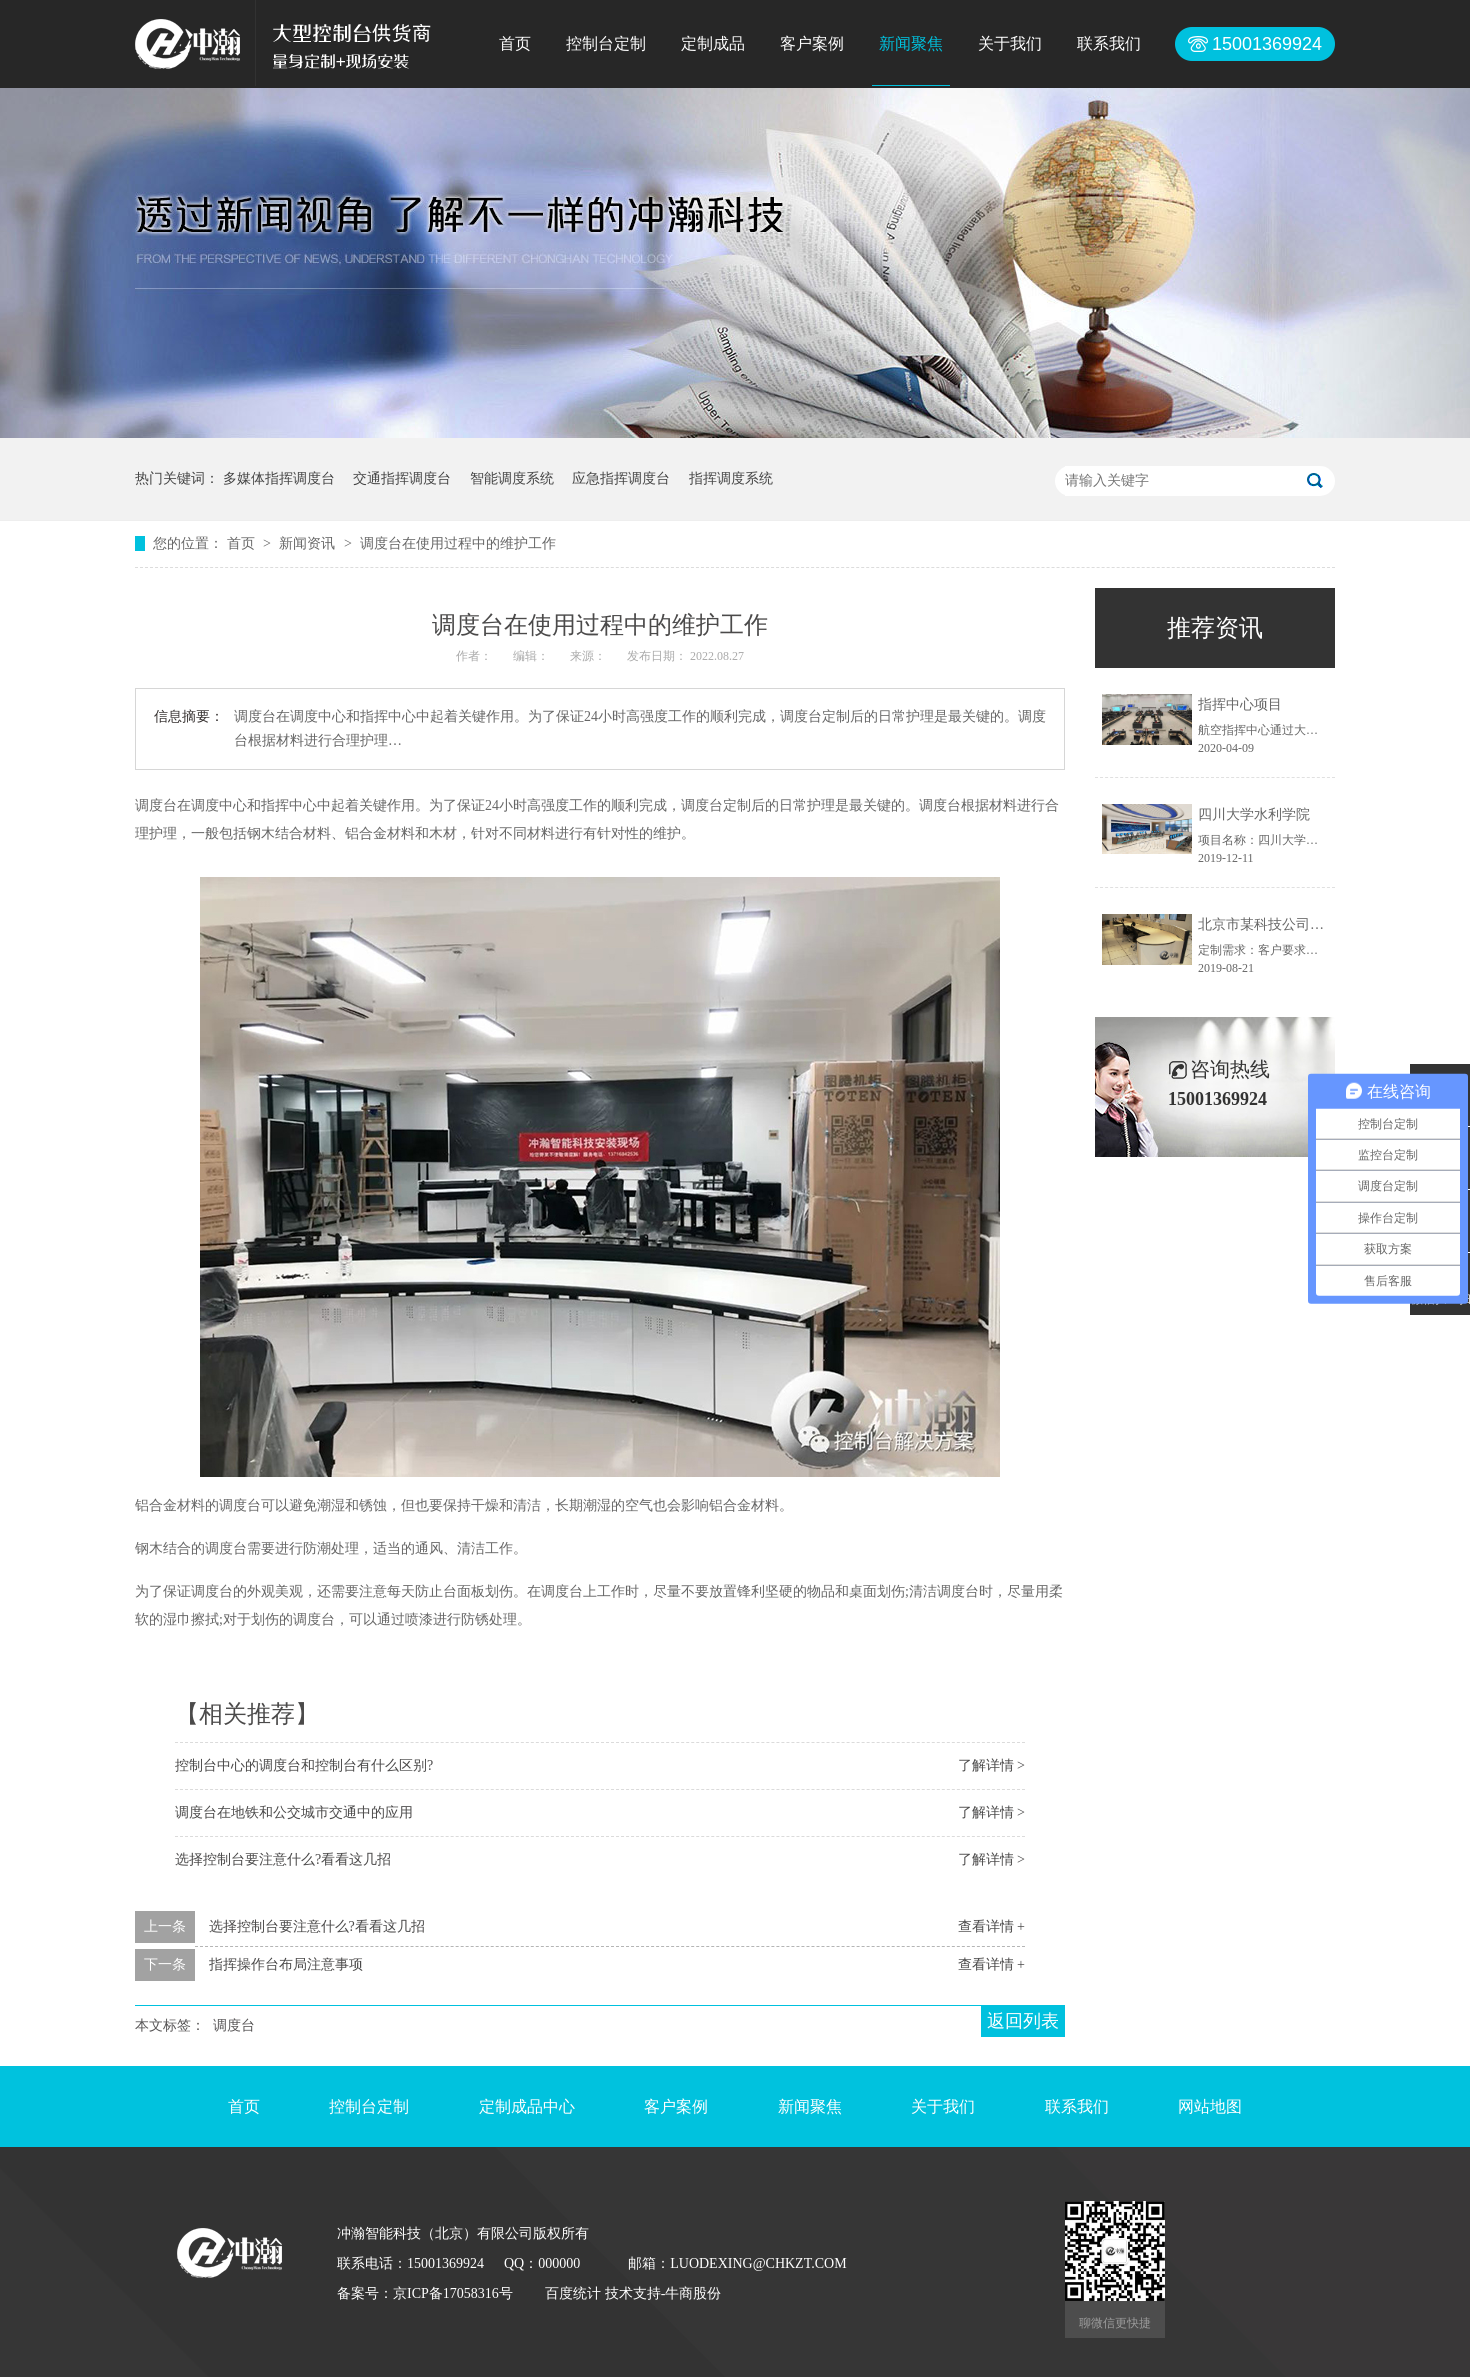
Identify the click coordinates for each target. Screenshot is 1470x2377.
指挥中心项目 (1240, 704)
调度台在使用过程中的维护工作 (458, 543)
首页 (515, 43)
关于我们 (1010, 43)
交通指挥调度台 (402, 478)
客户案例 (812, 43)
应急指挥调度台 (621, 478)
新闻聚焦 (911, 43)
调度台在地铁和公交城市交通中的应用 (294, 1812)
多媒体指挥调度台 (279, 478)
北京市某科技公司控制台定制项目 (1303, 924)
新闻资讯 (309, 543)
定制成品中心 (527, 2106)
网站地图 (1210, 2106)
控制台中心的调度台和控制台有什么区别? (304, 1765)
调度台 (234, 2025)
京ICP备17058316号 (453, 2293)
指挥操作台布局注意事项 (286, 1964)
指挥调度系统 (731, 478)
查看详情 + (991, 1926)
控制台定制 (606, 43)
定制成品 (713, 43)
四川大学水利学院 (1254, 814)
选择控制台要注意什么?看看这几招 (283, 1859)
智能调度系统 (512, 478)
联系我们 (1109, 43)
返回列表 (1023, 2021)
